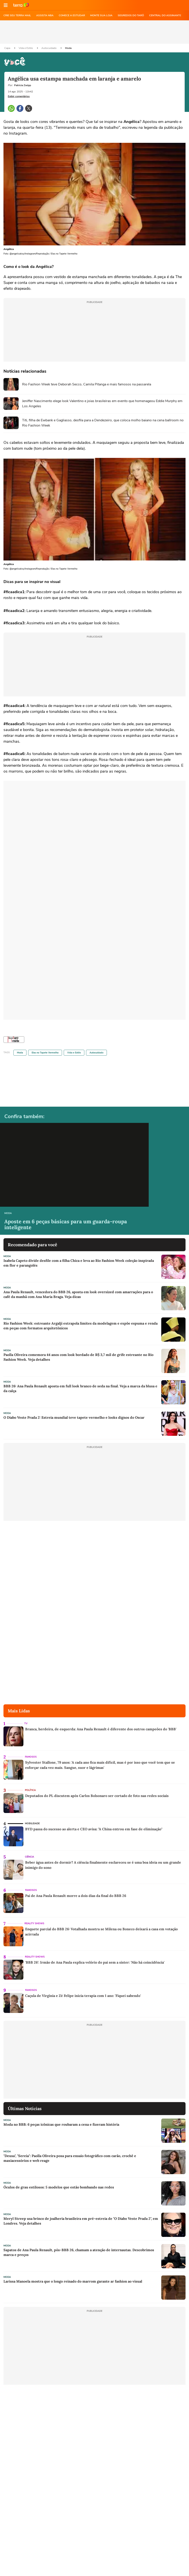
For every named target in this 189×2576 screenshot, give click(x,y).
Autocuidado (49, 48)
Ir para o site (21, 5)
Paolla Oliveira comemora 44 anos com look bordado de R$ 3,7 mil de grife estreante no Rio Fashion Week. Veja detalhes (78, 1357)
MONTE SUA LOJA (101, 15)
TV (26, 1723)
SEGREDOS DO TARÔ (131, 15)
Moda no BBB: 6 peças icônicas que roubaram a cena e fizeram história (61, 2124)
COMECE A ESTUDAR (72, 15)
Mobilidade (32, 1823)
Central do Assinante (165, 15)
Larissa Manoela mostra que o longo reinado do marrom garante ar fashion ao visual (72, 2281)
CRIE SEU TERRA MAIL (17, 15)
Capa (7, 48)
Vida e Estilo (26, 48)
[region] (94, 32)
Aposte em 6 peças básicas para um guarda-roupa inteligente (65, 1224)
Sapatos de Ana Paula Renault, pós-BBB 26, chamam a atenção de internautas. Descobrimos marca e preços (78, 2252)
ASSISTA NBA (45, 15)
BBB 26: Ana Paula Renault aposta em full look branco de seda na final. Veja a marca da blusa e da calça (80, 1388)
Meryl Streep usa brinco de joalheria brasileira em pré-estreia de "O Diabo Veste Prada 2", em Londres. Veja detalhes (80, 2220)
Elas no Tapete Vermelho (45, 1052)
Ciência (29, 1856)
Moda (68, 48)
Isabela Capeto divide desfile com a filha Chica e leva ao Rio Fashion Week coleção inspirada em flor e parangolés (78, 1262)
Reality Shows (34, 1923)
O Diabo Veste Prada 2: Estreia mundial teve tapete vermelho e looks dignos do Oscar (74, 1417)
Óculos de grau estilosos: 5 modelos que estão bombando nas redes (58, 2187)
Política (30, 1790)
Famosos (31, 1756)
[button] (5, 5)
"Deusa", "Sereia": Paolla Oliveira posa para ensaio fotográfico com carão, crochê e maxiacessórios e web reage (69, 2158)
